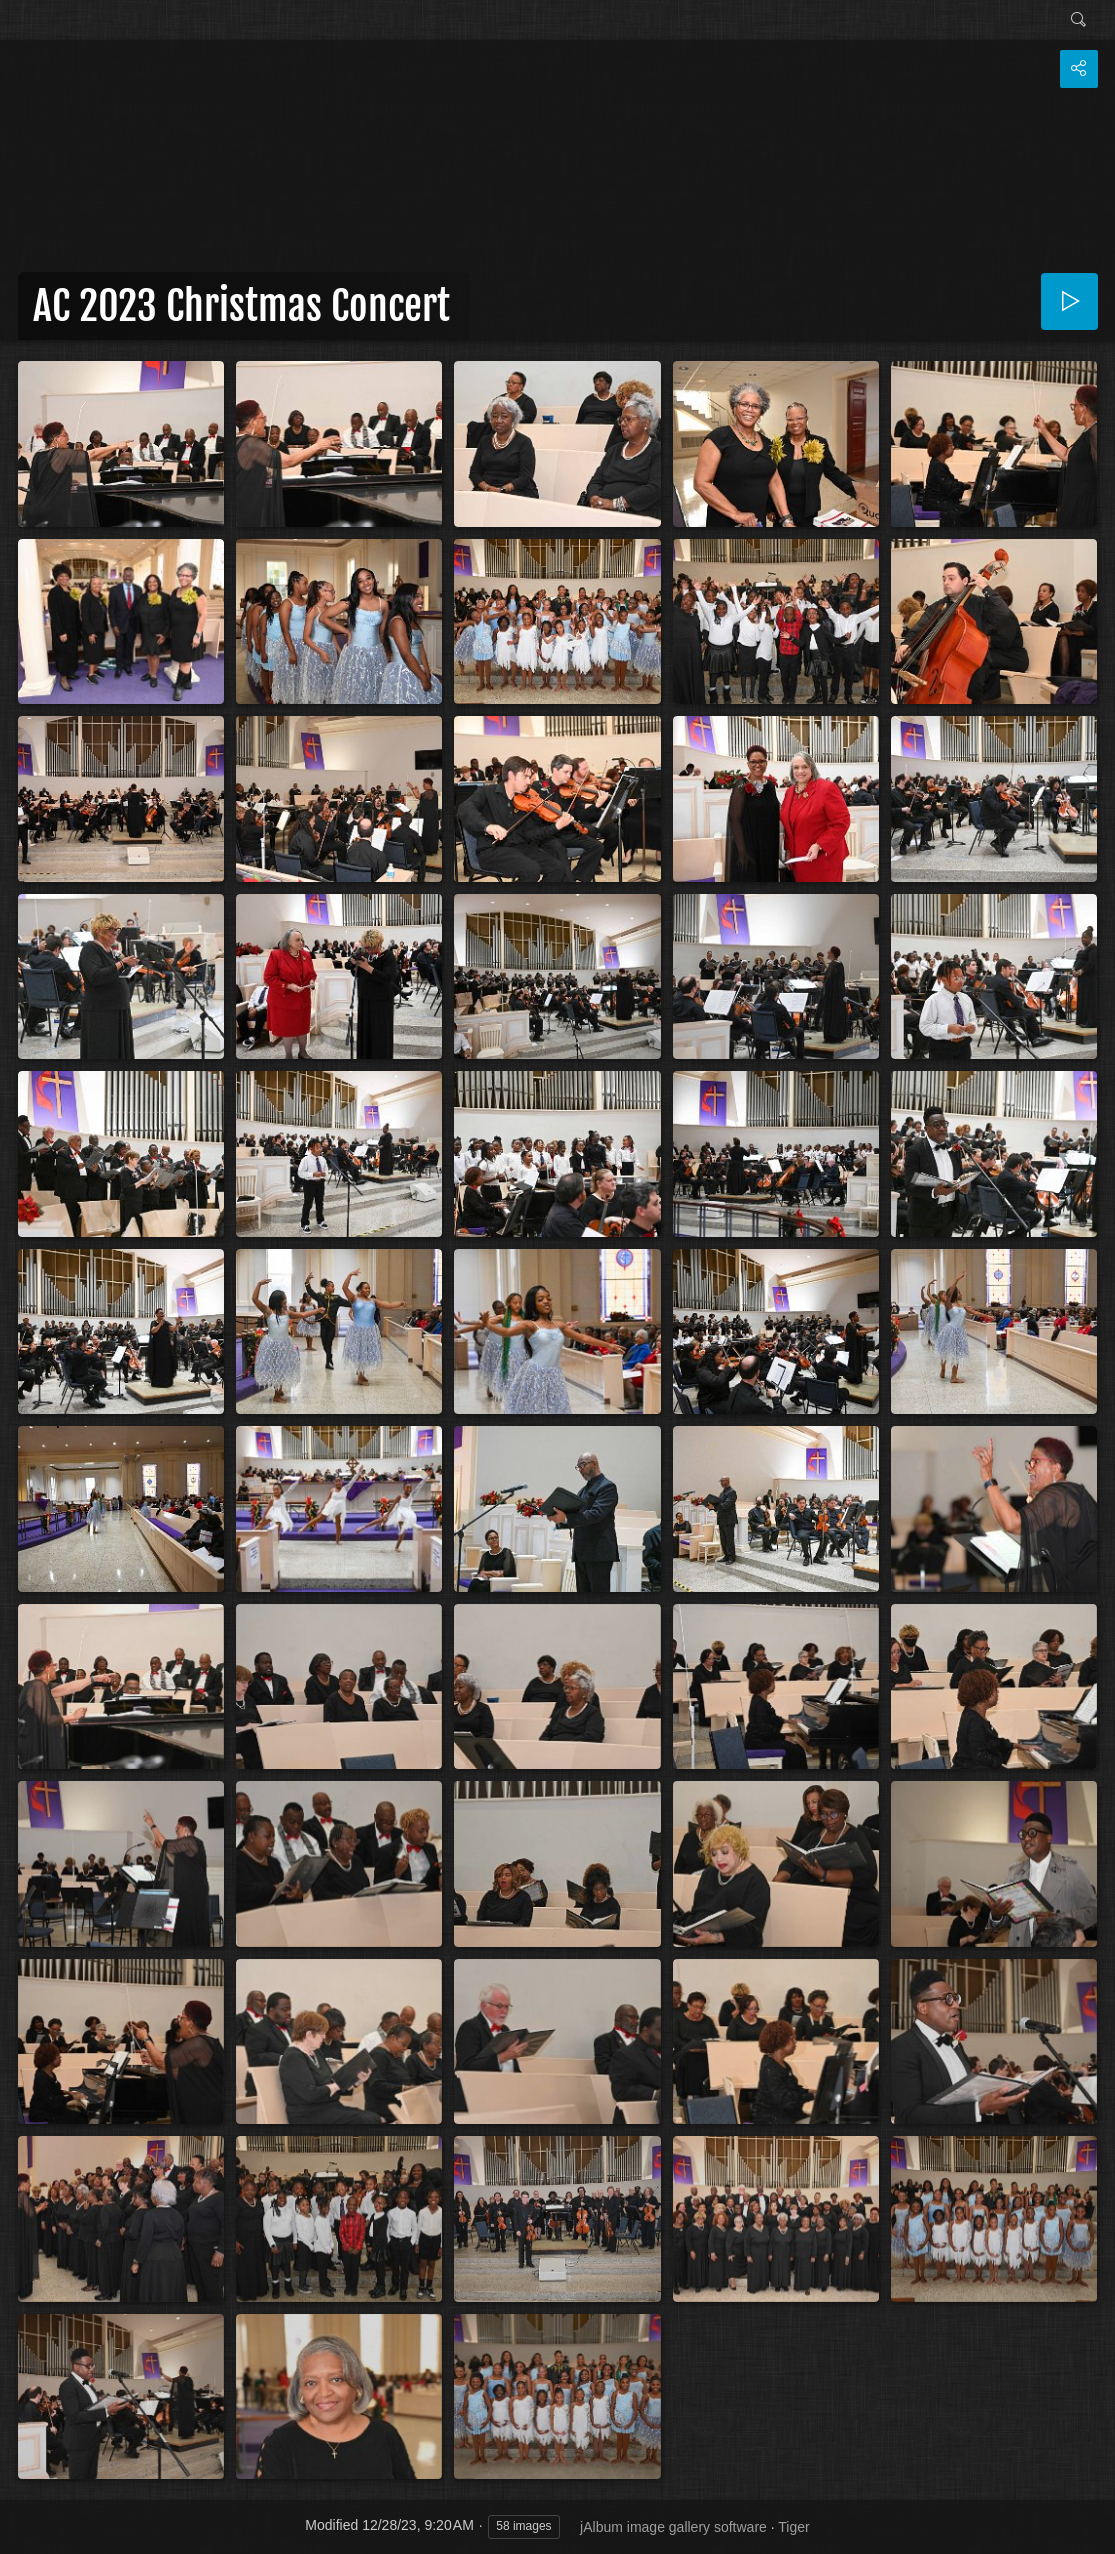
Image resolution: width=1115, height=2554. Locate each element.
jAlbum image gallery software (673, 2527)
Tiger (793, 2527)
